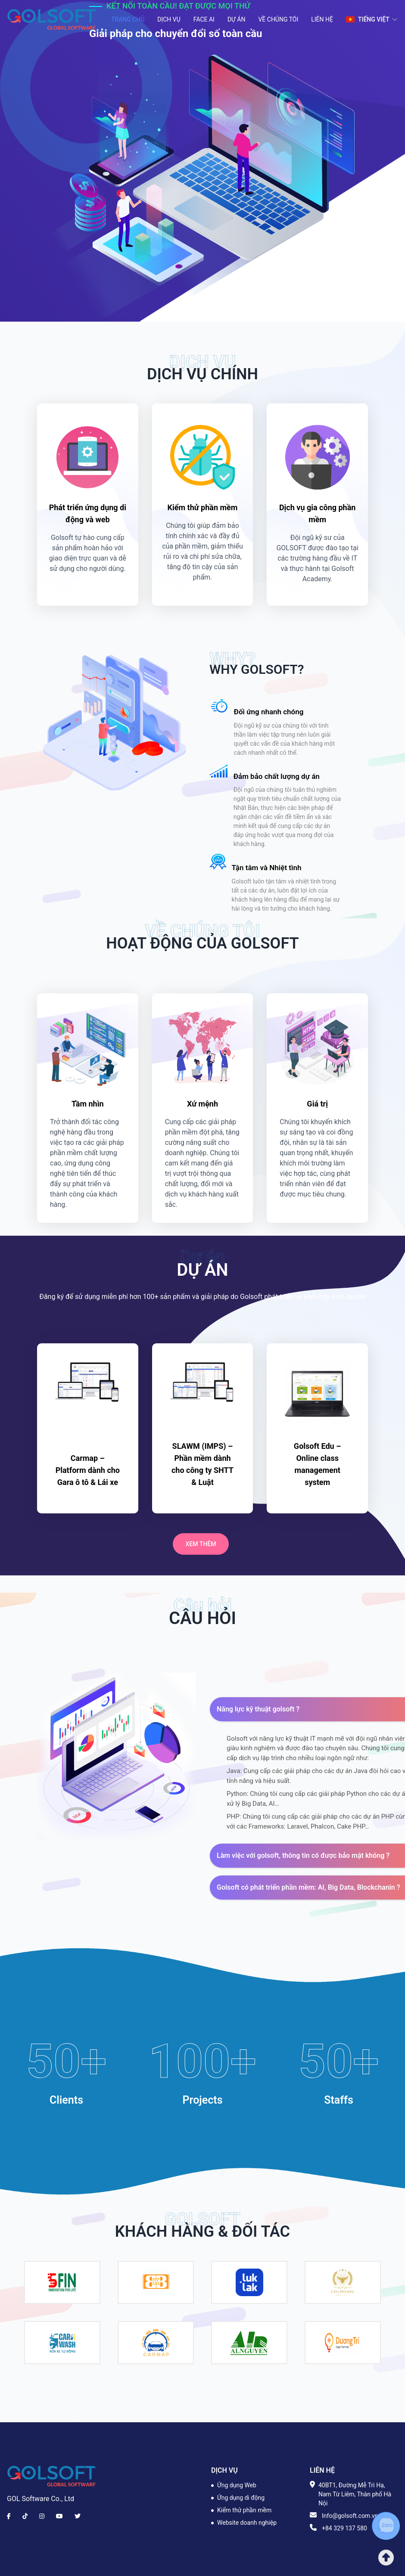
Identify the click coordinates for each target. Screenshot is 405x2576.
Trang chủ (127, 19)
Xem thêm (201, 1544)
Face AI (204, 19)
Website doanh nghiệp (247, 2522)
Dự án (236, 19)
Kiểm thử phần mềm (244, 2510)
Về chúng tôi (278, 19)
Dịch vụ (169, 19)
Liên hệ (322, 19)
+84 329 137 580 (344, 2528)
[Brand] (52, 2476)
